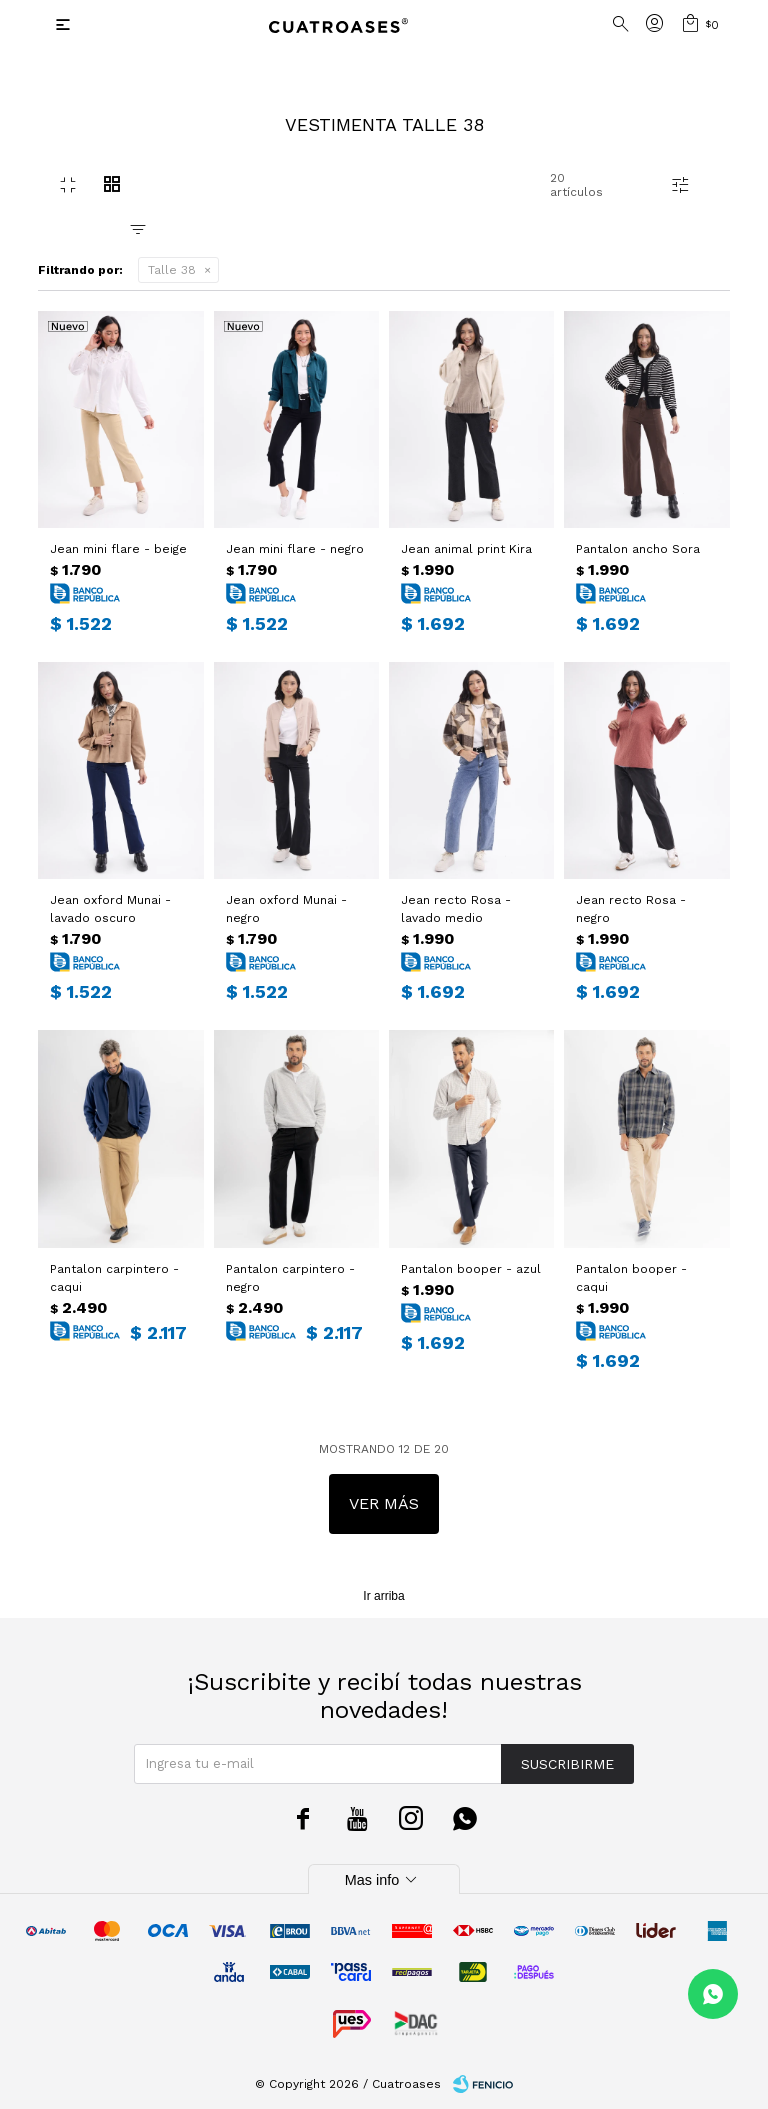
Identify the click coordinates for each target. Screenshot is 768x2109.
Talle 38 (172, 270)
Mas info (384, 1880)
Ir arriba (383, 1596)
